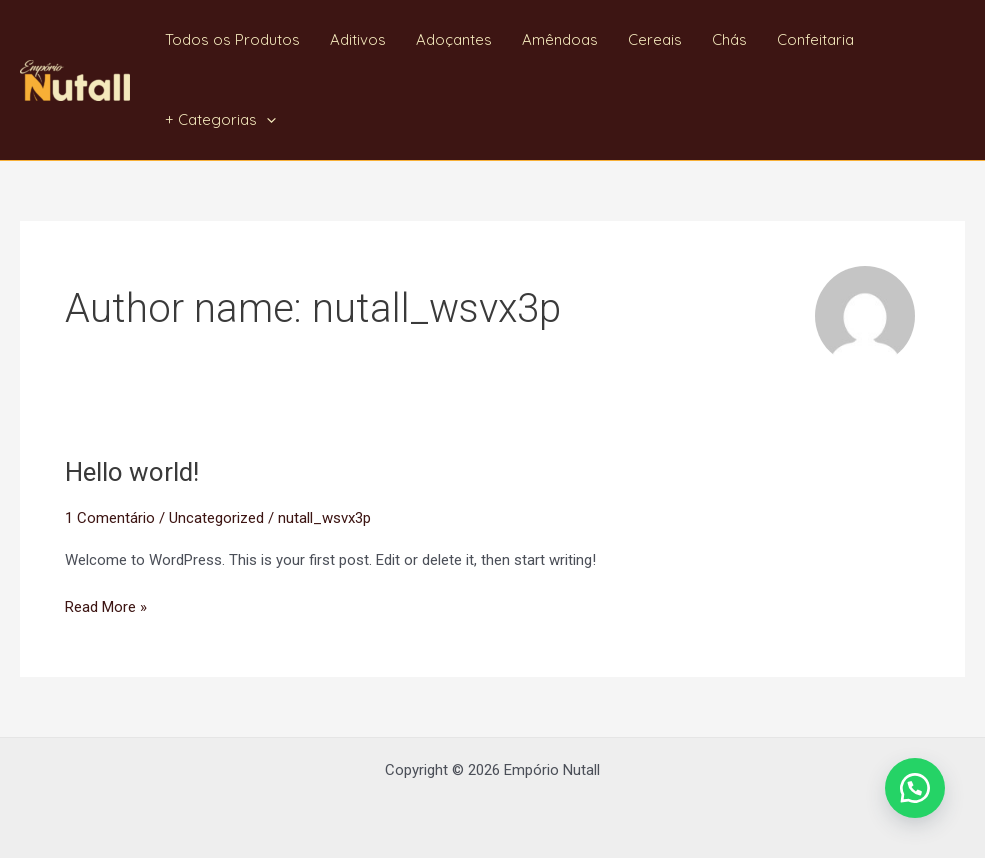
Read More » (106, 605)
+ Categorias (220, 120)
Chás (729, 39)
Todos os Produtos (232, 39)
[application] (266, 120)
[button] (915, 788)
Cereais (655, 39)
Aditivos (358, 39)
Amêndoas (560, 39)
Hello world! (132, 472)
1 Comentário (110, 518)
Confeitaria (815, 39)
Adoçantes (454, 39)
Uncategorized (216, 518)
